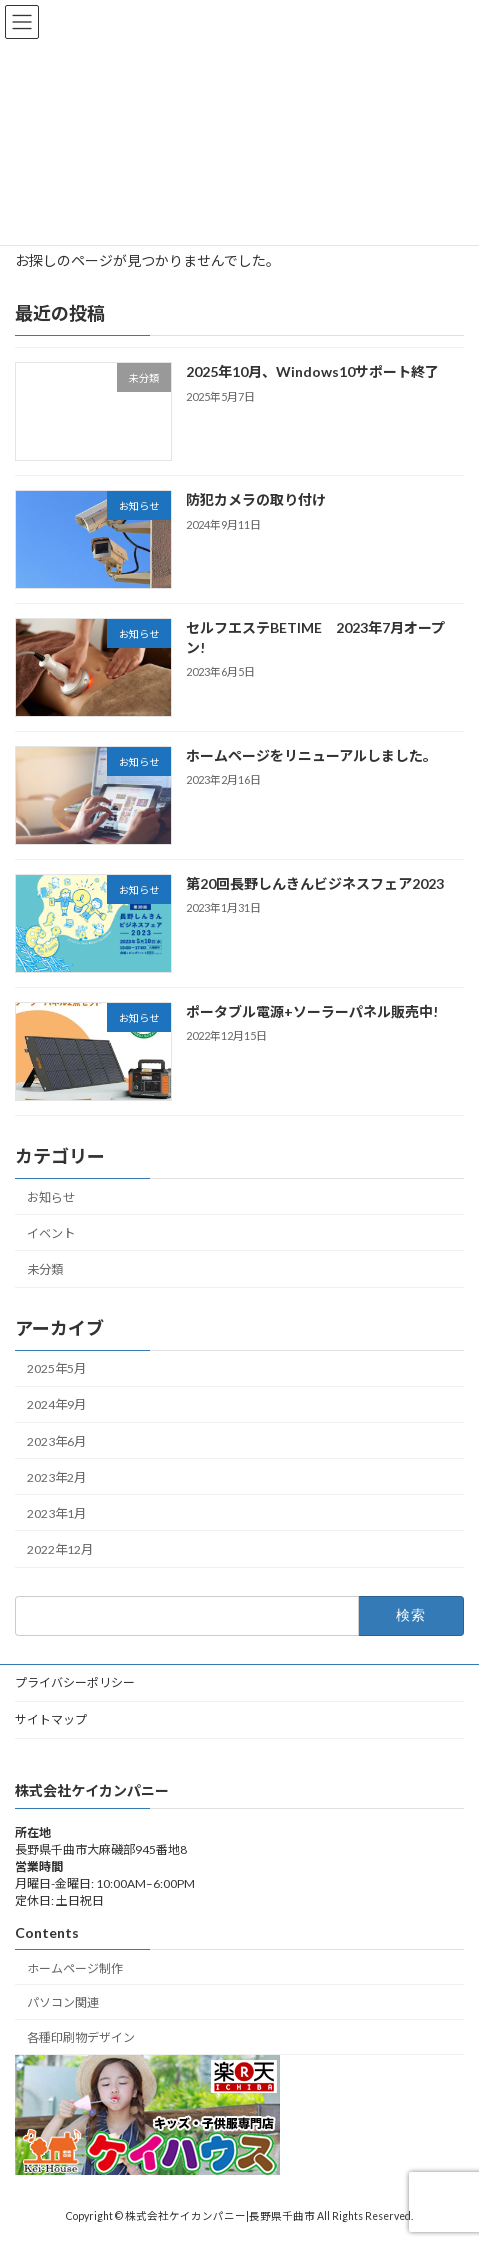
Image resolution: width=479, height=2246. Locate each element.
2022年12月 (60, 1549)
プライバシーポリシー (75, 1682)
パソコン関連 (63, 2002)
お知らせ (51, 1197)
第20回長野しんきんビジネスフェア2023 (316, 883)
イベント (51, 1233)
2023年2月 (56, 1476)
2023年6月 (56, 1440)
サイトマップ (51, 1719)
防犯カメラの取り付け (256, 499)
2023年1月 (56, 1513)
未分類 (45, 1269)
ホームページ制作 (75, 1967)
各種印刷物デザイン (81, 2037)
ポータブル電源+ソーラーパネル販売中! (312, 1011)
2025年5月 (56, 1368)
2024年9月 (56, 1404)
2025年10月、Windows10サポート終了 (312, 371)
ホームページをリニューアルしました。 (311, 755)
